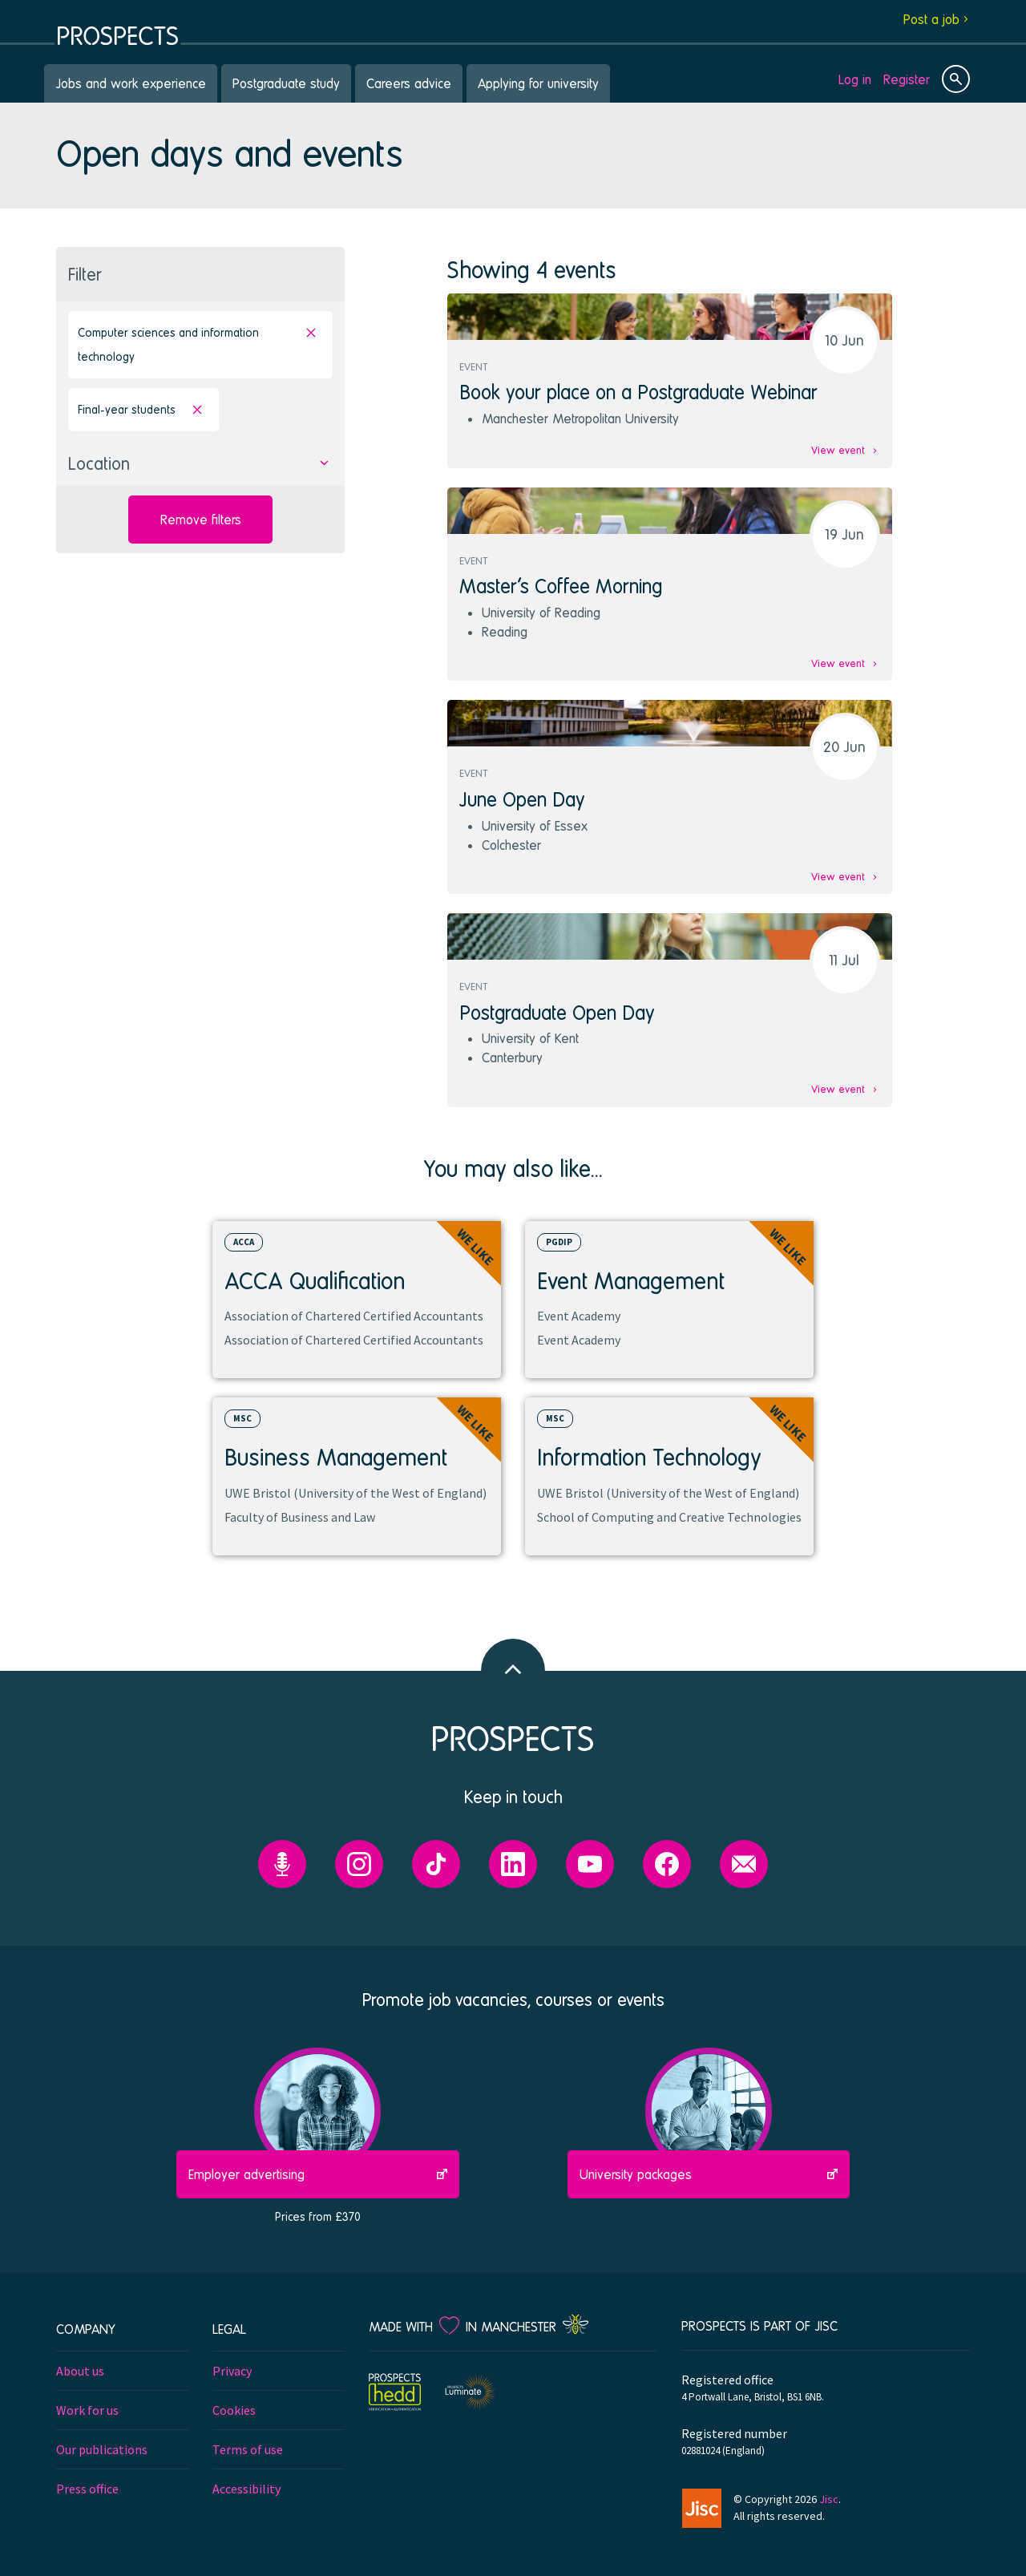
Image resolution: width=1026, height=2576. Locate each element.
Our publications (101, 2449)
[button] (200, 464)
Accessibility (246, 2489)
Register (906, 79)
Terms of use (247, 2449)
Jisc (828, 2499)
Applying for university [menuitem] (538, 83)
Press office (87, 2489)
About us (80, 2371)
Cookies (234, 2410)
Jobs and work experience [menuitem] (130, 83)
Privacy (232, 2371)
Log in (854, 79)
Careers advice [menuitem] (408, 83)
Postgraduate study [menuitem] (286, 83)
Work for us (87, 2410)
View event (838, 449)
